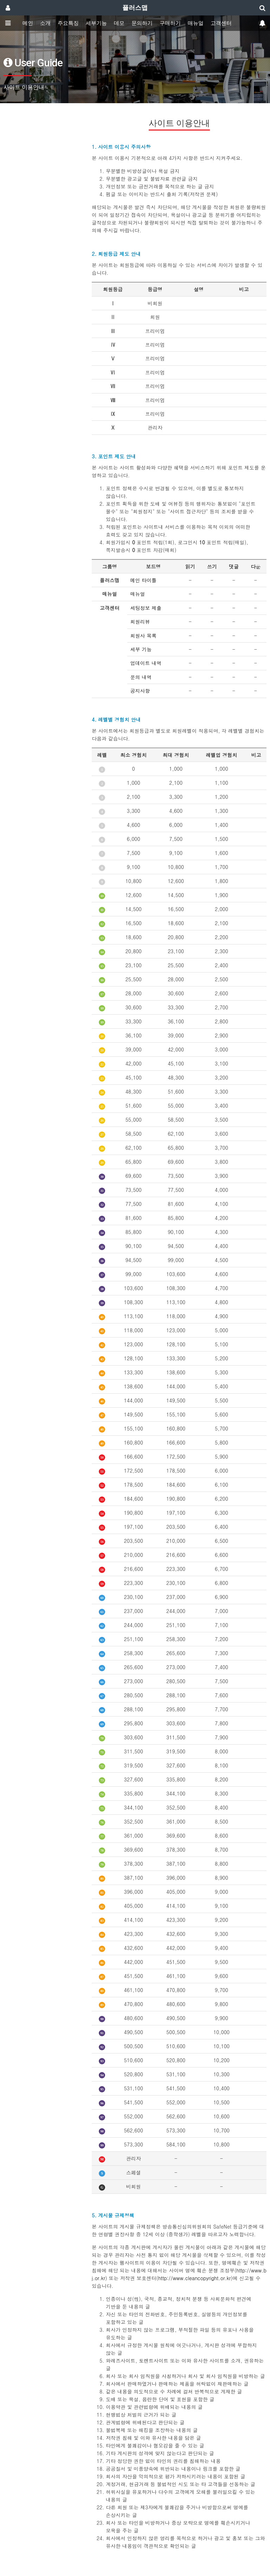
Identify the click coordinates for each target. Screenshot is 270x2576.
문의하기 (142, 23)
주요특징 (68, 23)
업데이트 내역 (145, 662)
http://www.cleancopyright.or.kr (194, 2278)
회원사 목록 (143, 635)
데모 (119, 23)
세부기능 (96, 23)
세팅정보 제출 (145, 607)
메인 (27, 23)
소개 (45, 23)
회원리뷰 (140, 621)
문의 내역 (141, 676)
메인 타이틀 (143, 580)
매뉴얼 (196, 23)
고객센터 (221, 23)
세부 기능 (141, 649)
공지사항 (140, 690)
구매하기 (170, 23)
